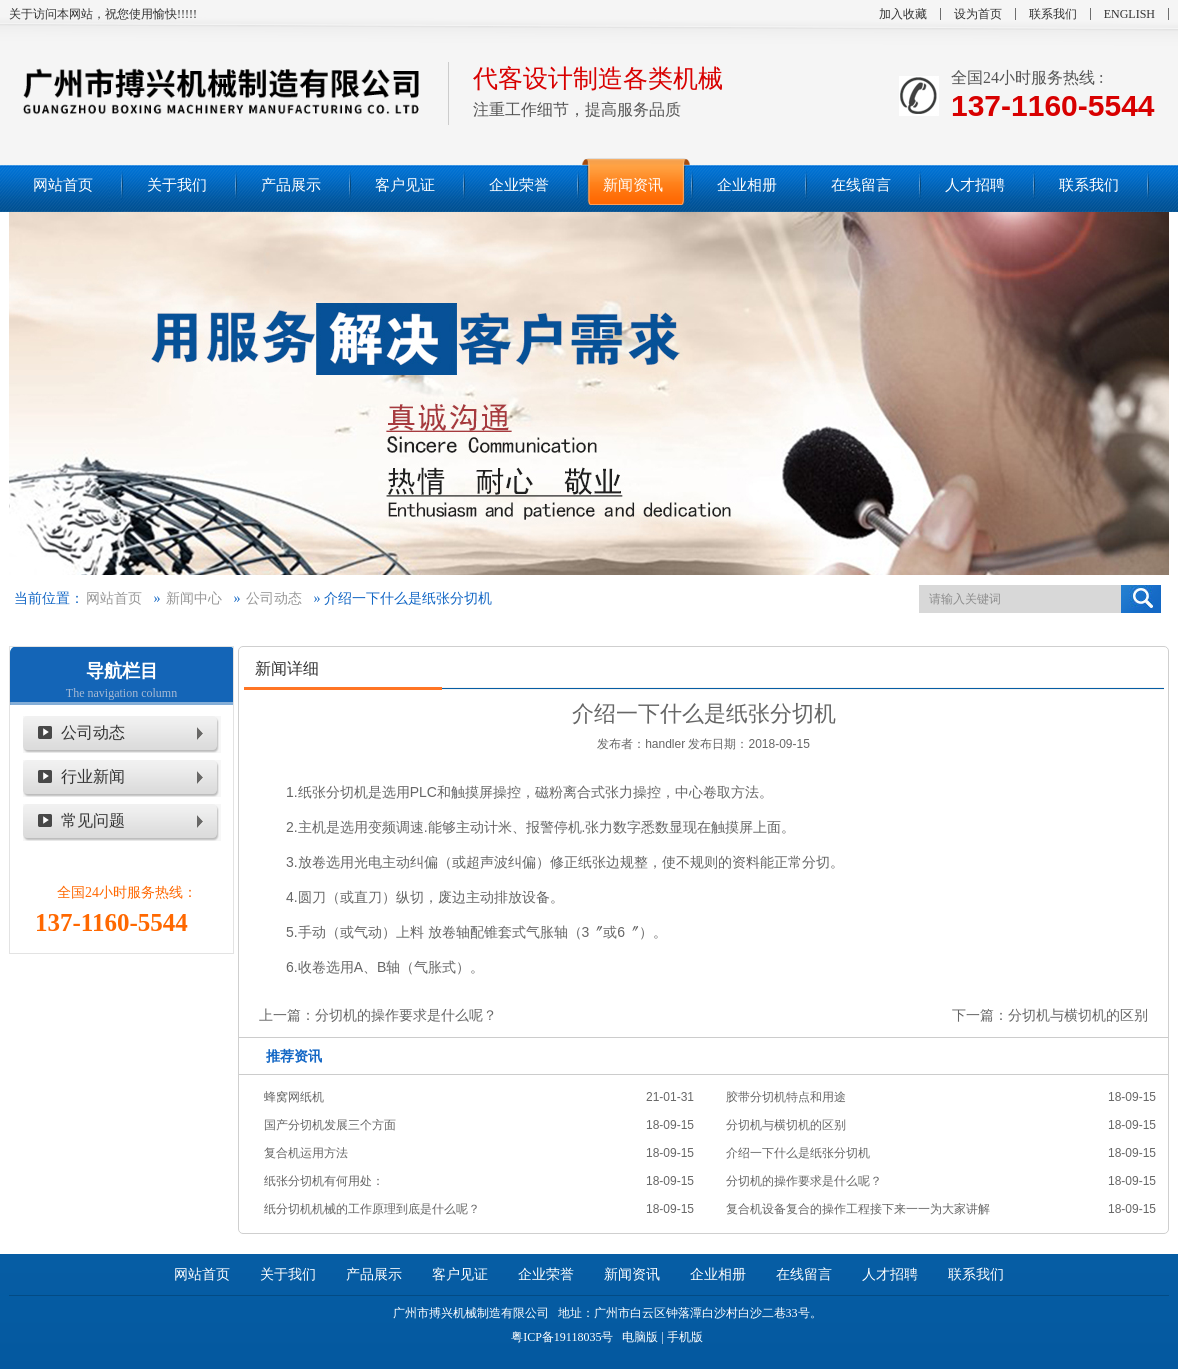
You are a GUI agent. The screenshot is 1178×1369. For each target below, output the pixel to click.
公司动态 (274, 598)
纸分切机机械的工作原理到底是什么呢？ (372, 1209)
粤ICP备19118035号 (562, 1337)
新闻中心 (194, 598)
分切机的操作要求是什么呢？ (406, 1015)
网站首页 (114, 598)
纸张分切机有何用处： (324, 1181)
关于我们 (288, 1274)
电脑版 (640, 1337)
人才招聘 (890, 1274)
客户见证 (460, 1274)
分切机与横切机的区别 (1078, 1015)
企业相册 (718, 1274)
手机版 (685, 1337)
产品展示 (374, 1274)
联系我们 (1053, 14)
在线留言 (804, 1274)
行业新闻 (93, 776)
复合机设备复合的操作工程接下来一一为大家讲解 (858, 1209)
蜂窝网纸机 (294, 1097)
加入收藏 (903, 14)
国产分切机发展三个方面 (330, 1125)
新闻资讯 (632, 1274)
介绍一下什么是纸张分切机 (798, 1153)
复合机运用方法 (306, 1153)
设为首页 (978, 14)
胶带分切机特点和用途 (786, 1097)
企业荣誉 (546, 1274)
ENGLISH (1129, 14)
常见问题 (93, 820)
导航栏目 (122, 671)
